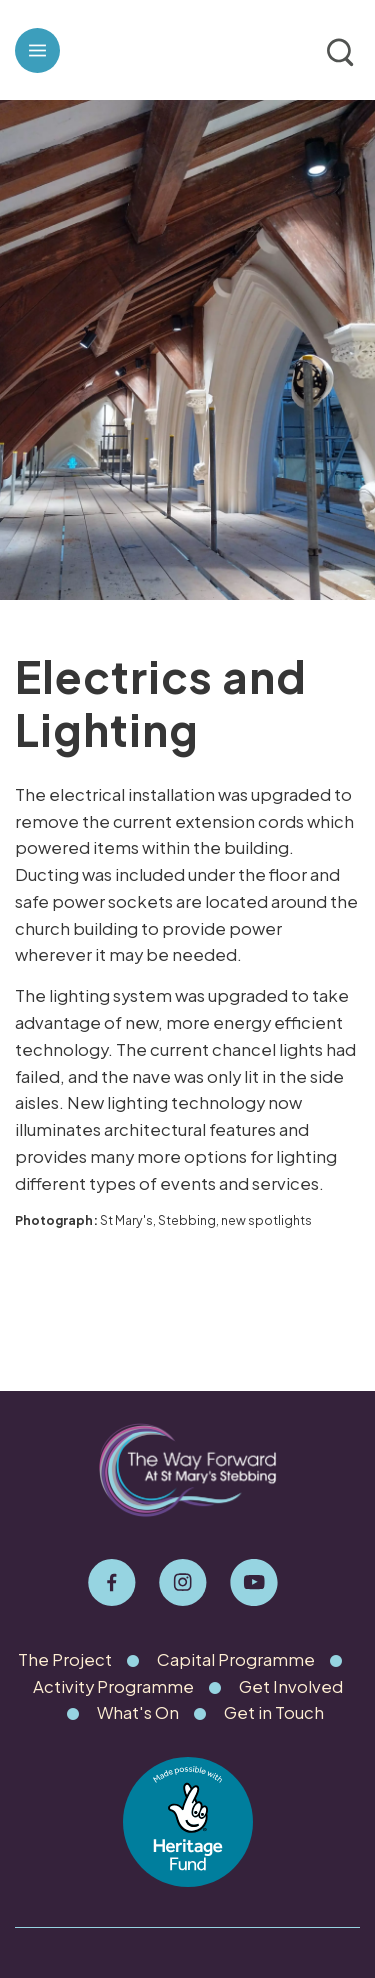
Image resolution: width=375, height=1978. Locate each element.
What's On (138, 1712)
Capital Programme (236, 1659)
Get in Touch (274, 1712)
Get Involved (291, 1686)
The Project (65, 1659)
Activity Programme (113, 1686)
